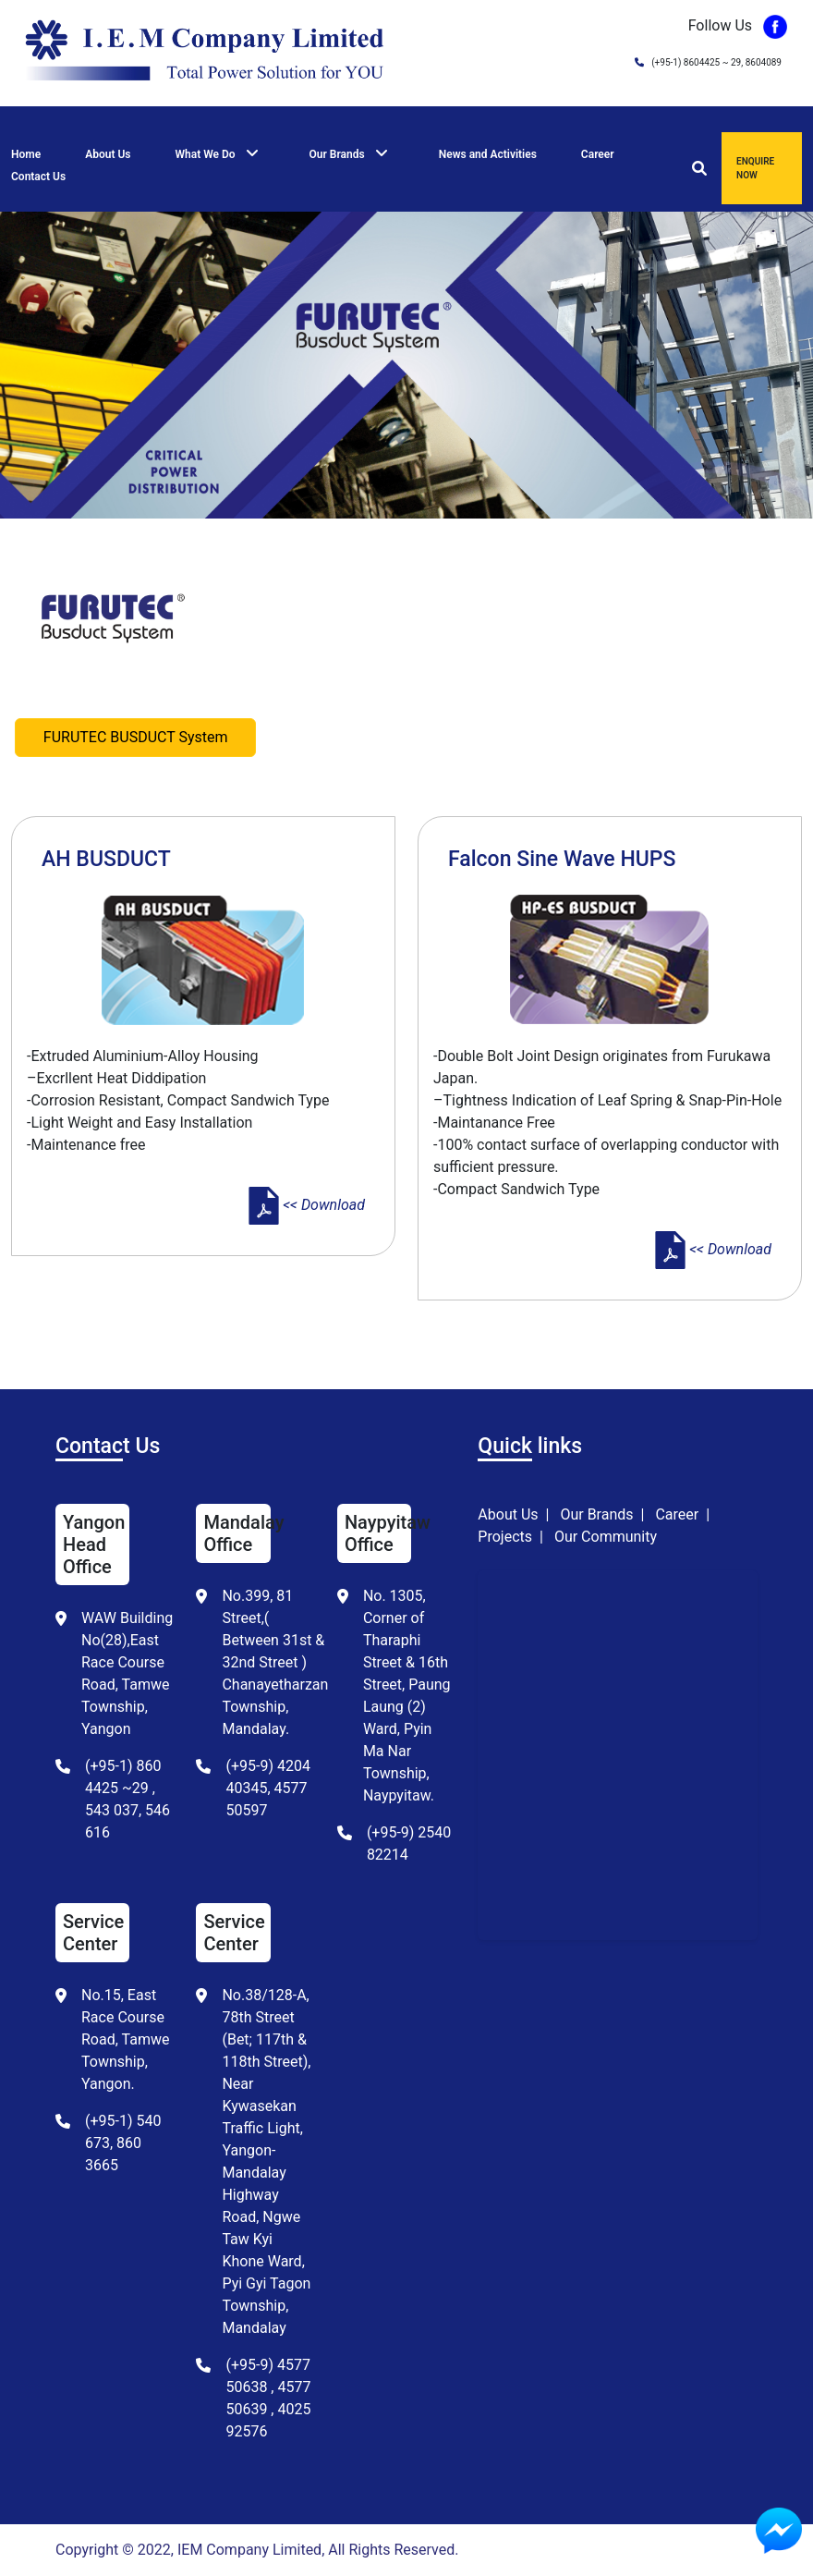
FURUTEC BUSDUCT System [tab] (135, 737)
